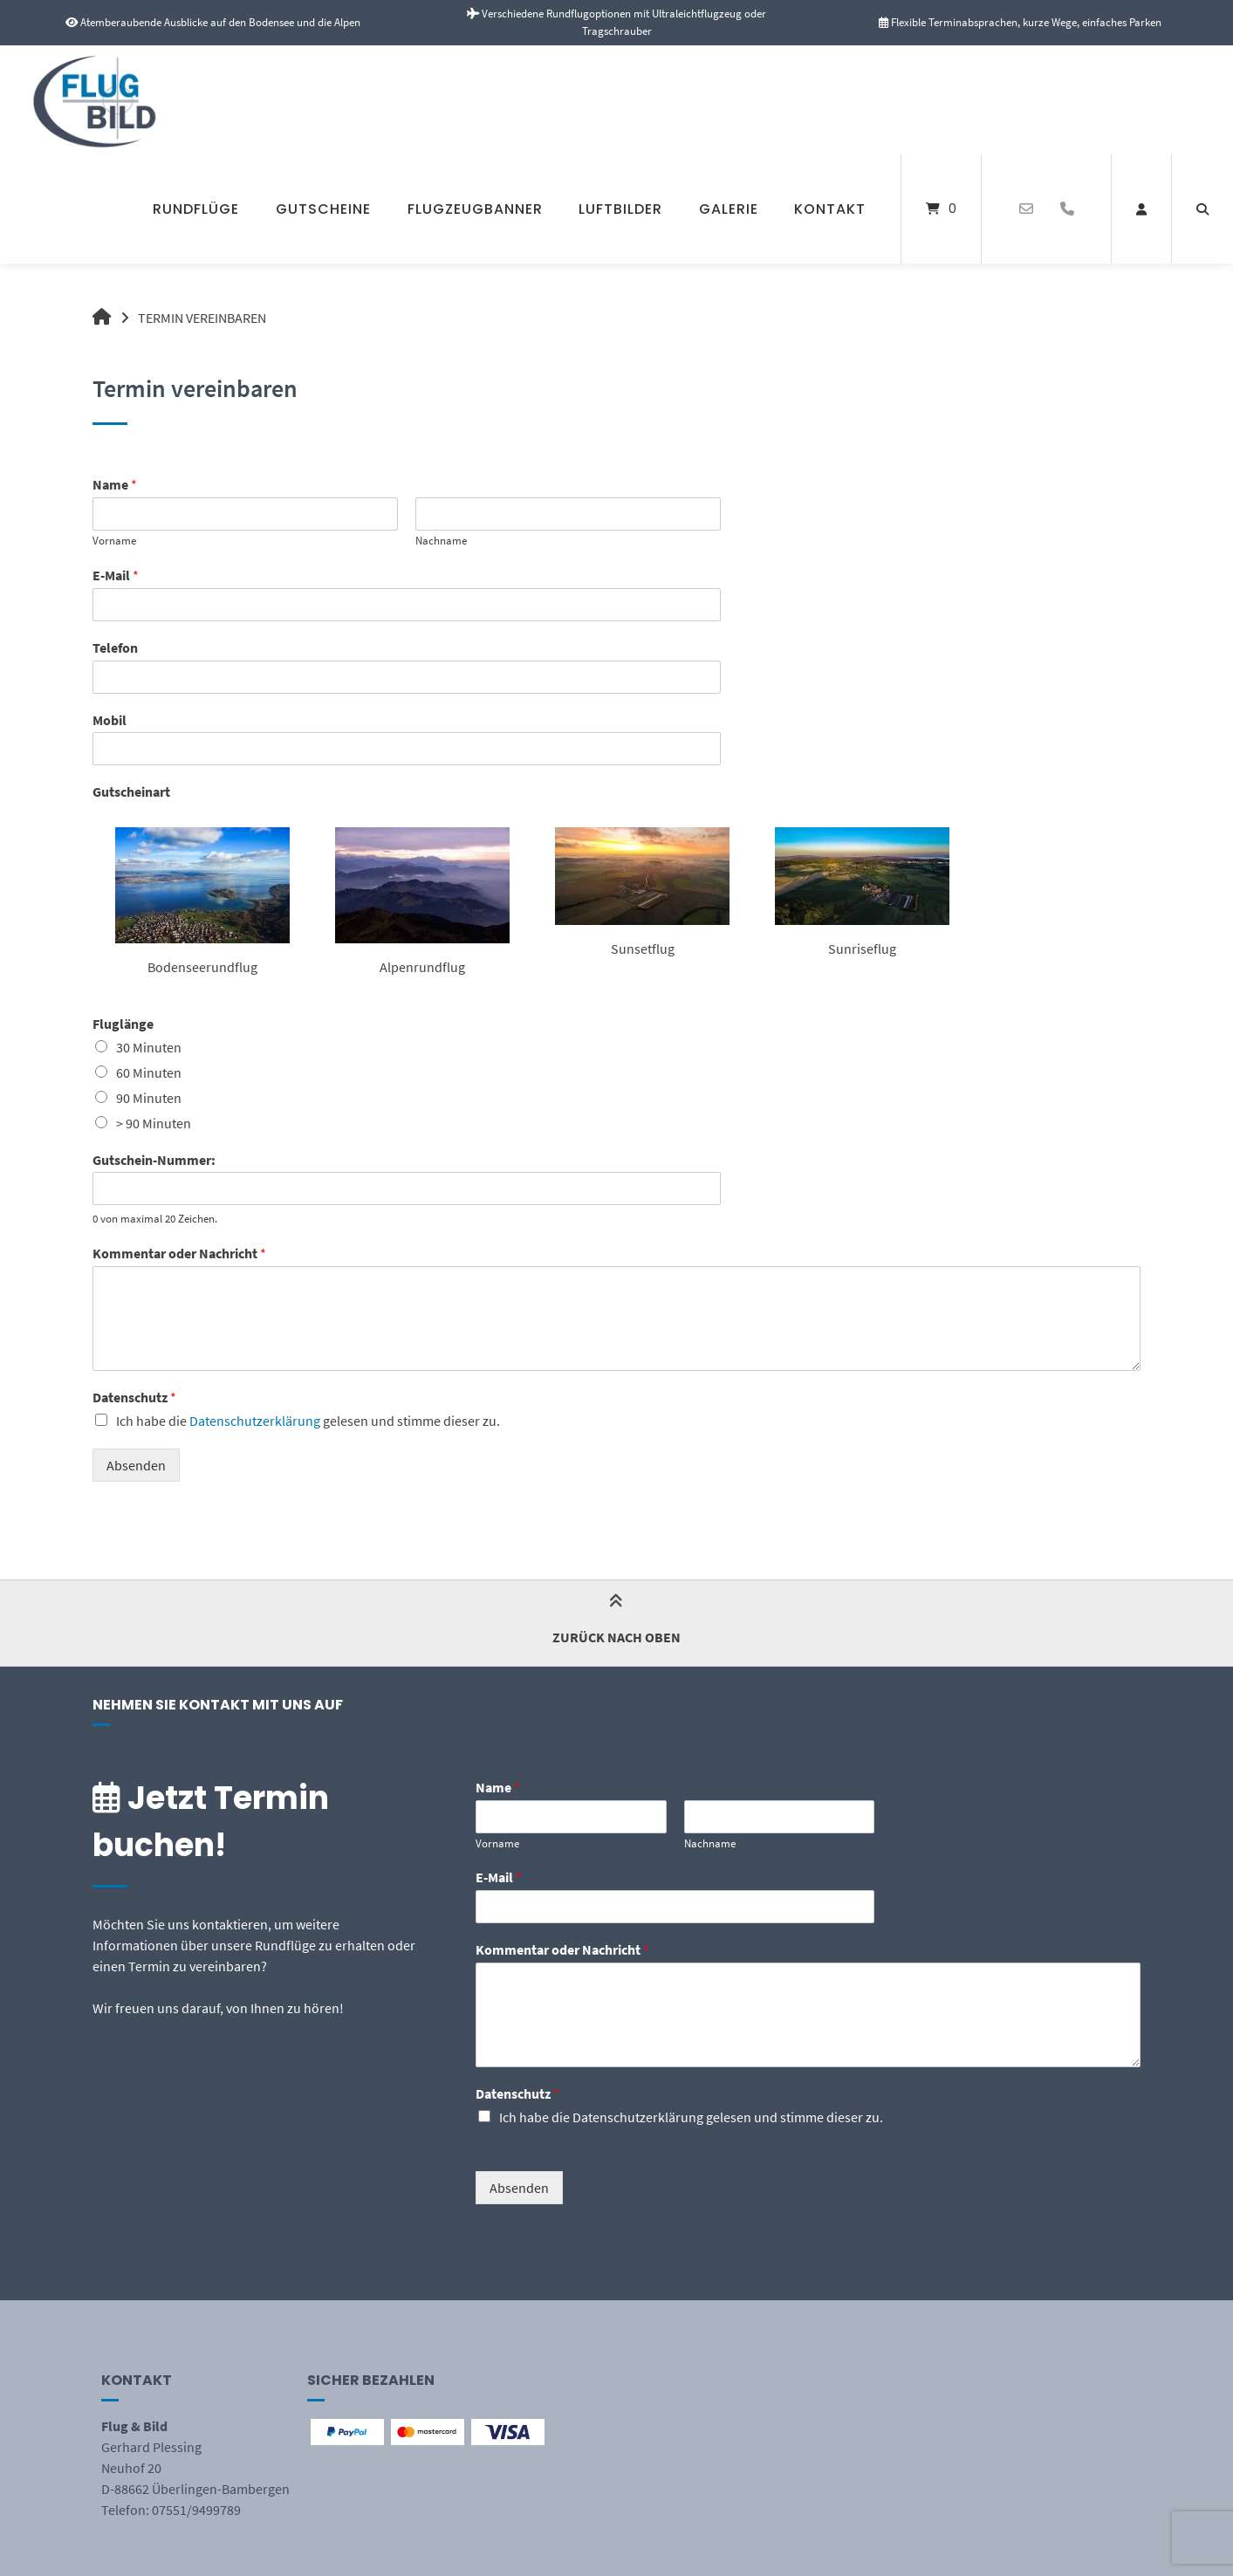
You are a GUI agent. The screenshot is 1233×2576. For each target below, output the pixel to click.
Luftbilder (620, 209)
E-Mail (115, 575)
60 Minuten (149, 1072)
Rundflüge (196, 209)
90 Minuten (149, 1097)
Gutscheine (323, 209)
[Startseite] (107, 99)
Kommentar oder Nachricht (179, 1253)
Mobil (109, 720)
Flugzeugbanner (475, 209)
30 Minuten (149, 1047)
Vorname (114, 541)
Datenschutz (134, 1397)
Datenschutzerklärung (254, 1420)
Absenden (136, 1465)
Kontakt (830, 209)
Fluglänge (123, 1023)
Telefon (115, 647)
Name (114, 484)
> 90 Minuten (153, 1123)
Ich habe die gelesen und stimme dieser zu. (308, 1420)
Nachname (441, 541)
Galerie (728, 209)
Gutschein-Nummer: (154, 1159)
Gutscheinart (131, 791)
